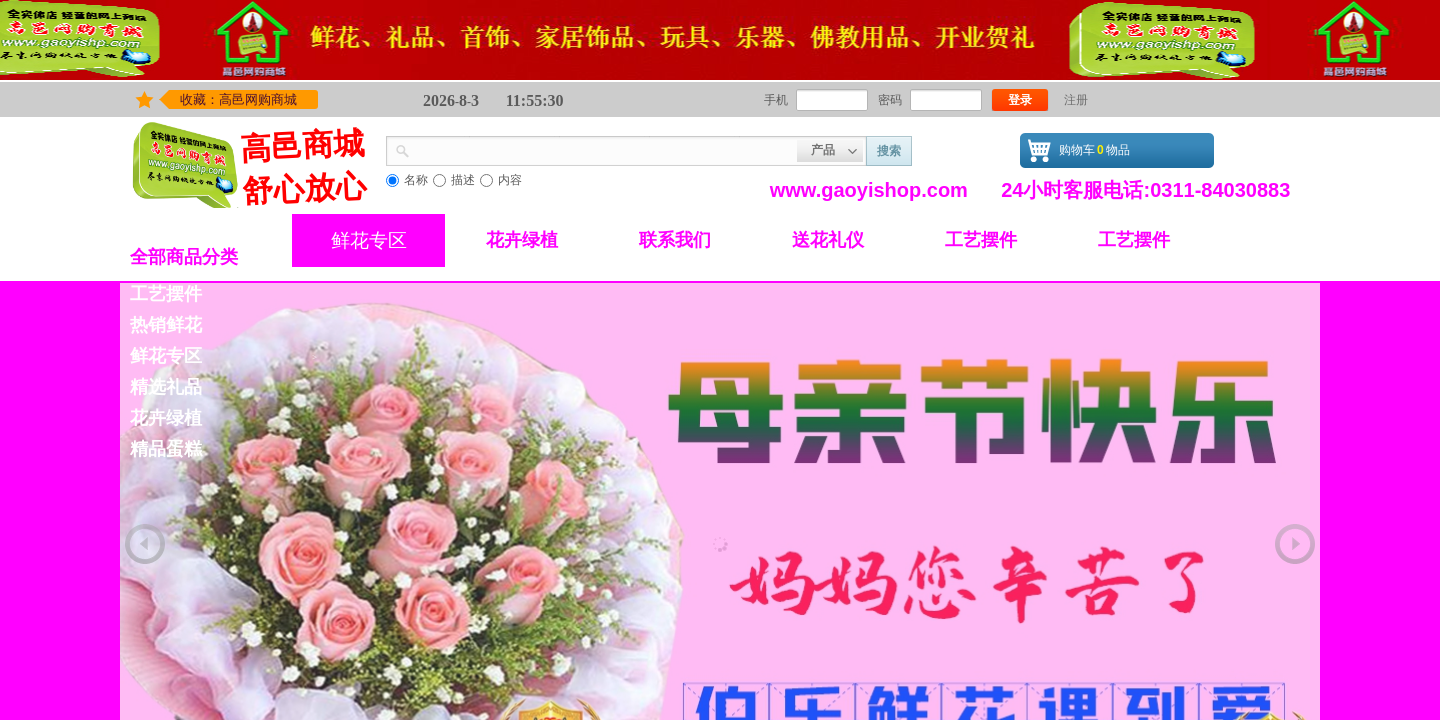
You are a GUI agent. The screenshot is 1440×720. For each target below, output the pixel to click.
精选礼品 (166, 387)
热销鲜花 (166, 325)
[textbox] (603, 149)
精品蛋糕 (166, 449)
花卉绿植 (522, 240)
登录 (1020, 100)
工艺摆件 (981, 240)
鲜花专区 (369, 240)
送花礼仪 (828, 240)
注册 (1076, 100)
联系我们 (675, 240)
